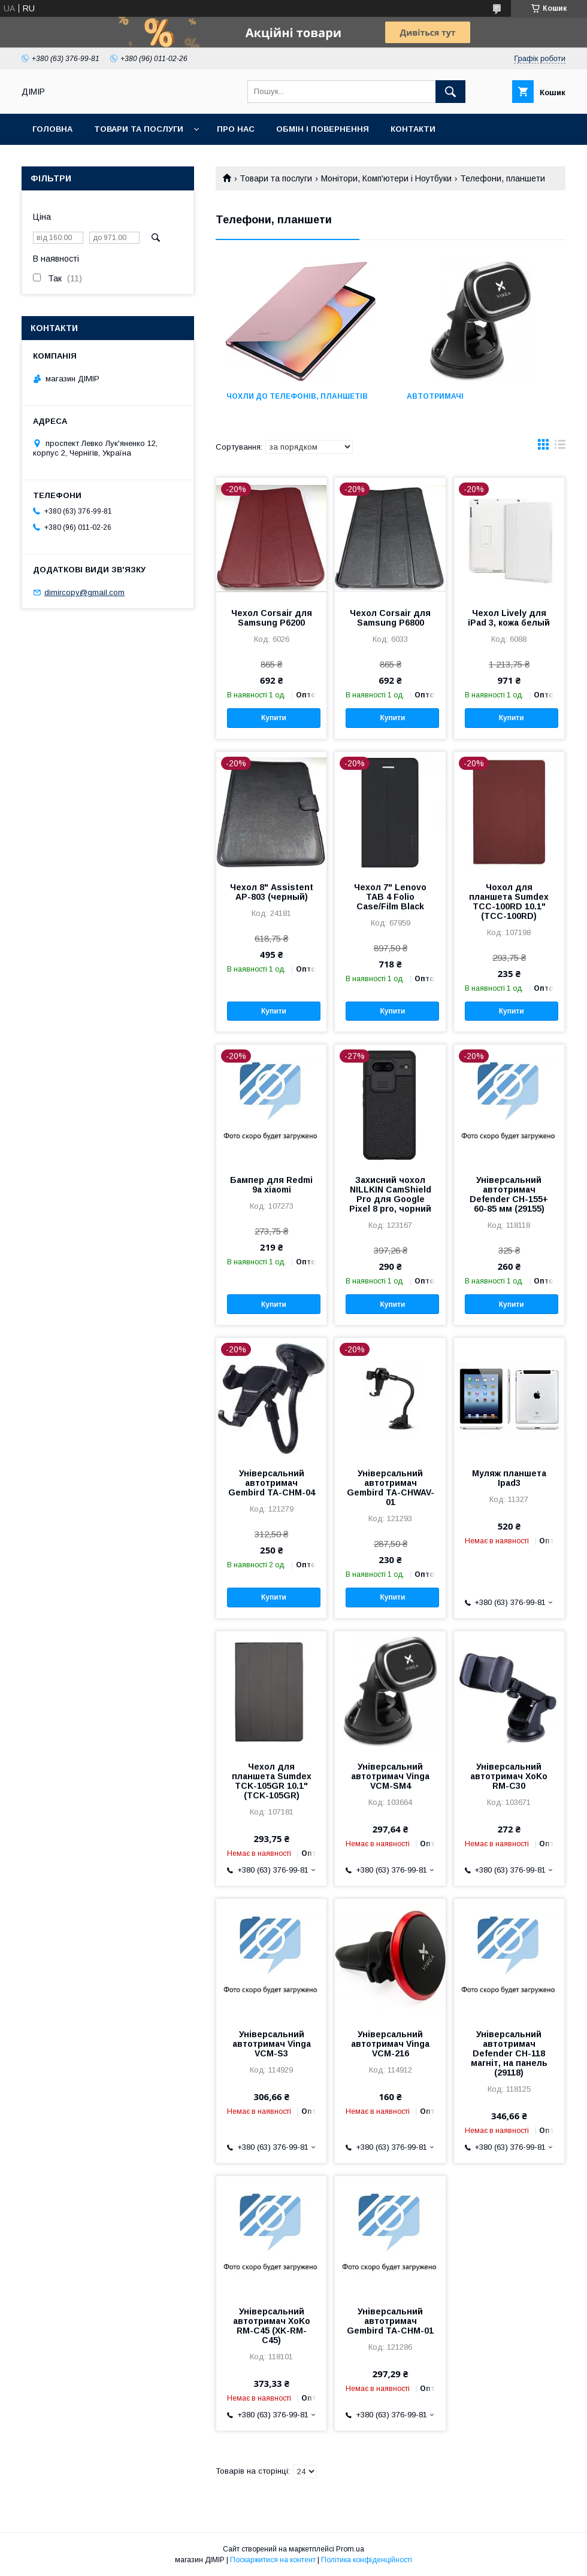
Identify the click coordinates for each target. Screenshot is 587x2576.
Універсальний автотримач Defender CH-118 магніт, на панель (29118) (509, 2053)
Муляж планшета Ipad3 (509, 1478)
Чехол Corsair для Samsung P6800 (390, 617)
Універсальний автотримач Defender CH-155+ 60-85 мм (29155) (509, 1194)
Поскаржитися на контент (273, 2560)
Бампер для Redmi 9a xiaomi (271, 1184)
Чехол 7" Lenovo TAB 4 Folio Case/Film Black (390, 896)
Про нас (236, 129)
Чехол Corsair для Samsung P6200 (271, 617)
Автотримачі (435, 396)
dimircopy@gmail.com (84, 592)
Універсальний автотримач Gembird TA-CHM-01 (390, 2321)
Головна (52, 129)
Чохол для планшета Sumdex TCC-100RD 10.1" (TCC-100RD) (509, 901)
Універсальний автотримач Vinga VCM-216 (390, 2043)
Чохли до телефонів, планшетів (297, 396)
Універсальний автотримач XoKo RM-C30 (508, 1776)
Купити (273, 718)
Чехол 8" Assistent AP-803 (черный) (271, 892)
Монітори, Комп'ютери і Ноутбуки (386, 178)
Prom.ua (350, 2549)
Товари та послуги (138, 129)
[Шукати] (450, 91)
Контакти (413, 129)
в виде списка (560, 447)
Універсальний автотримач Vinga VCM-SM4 (390, 1776)
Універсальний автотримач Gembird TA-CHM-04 (271, 1482)
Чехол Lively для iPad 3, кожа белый (509, 617)
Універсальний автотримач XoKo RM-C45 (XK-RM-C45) (271, 2326)
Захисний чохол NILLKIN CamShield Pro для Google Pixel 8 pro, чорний (390, 1194)
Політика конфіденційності (366, 2560)
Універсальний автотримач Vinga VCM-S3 (271, 2043)
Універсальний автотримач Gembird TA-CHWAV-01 (390, 1487)
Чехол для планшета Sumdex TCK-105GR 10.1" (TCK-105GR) (271, 1781)
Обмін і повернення (322, 129)
